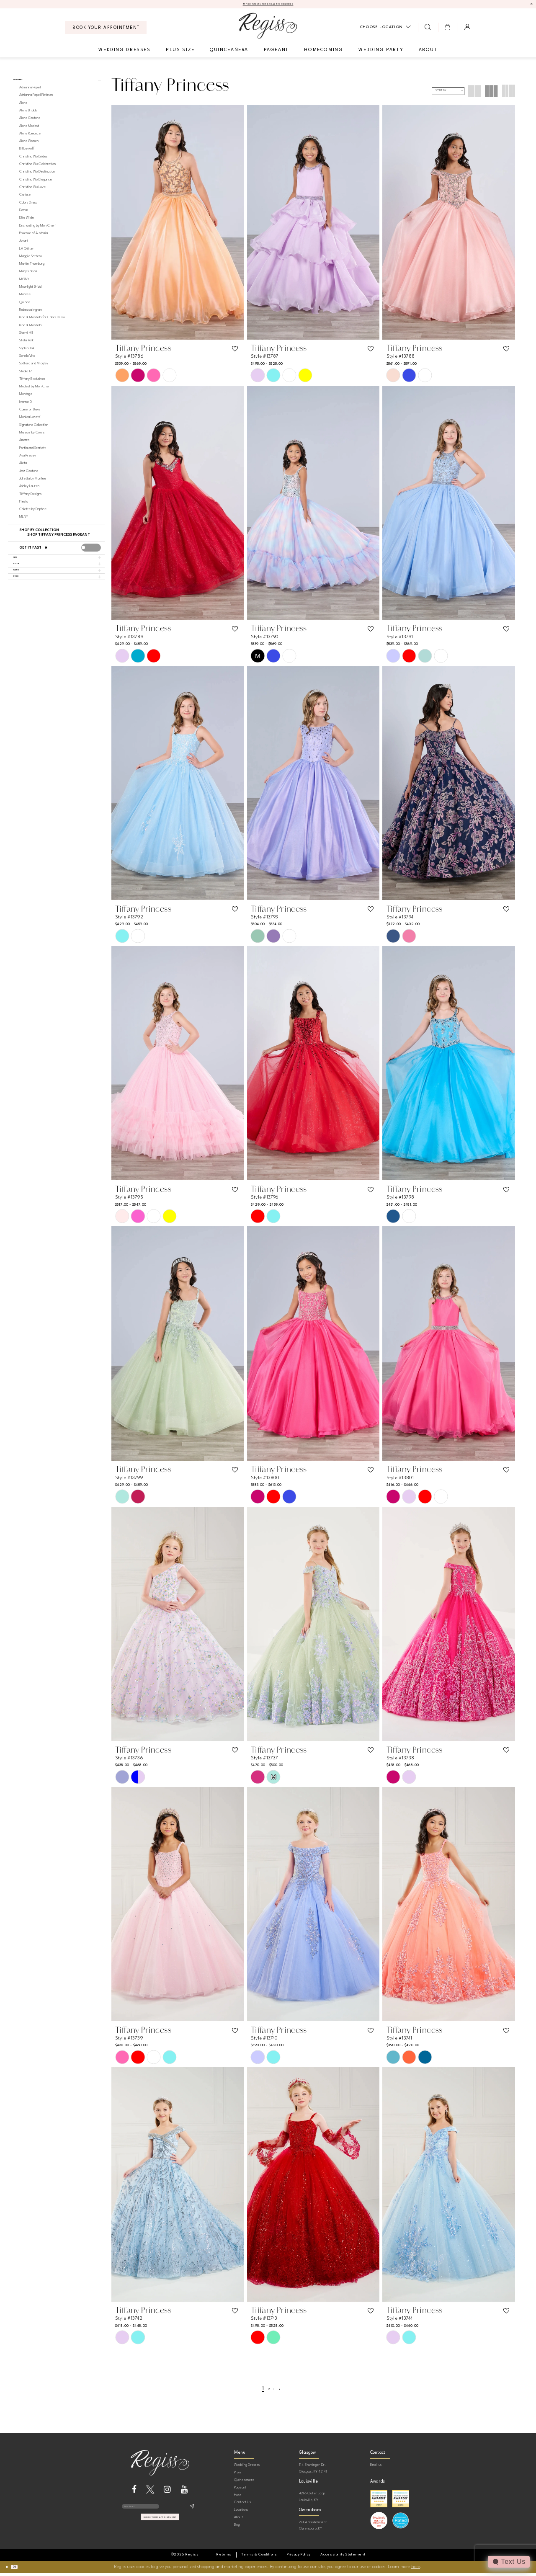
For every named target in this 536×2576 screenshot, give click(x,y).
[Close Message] (530, 5)
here (415, 2569)
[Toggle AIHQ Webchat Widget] (507, 2562)
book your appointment (160, 2528)
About (238, 2520)
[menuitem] (106, 29)
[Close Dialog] (10, 2570)
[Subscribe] (191, 2511)
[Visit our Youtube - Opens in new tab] (184, 2492)
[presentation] (90, 556)
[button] (448, 30)
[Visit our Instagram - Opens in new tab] (167, 2492)
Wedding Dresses (247, 2467)
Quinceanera (244, 2482)
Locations (241, 2512)
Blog (237, 2527)
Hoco (238, 2497)
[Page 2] (267, 2391)
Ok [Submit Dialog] (24, 2569)
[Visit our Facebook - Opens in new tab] (134, 2492)
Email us (376, 2467)
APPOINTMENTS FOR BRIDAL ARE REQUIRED (268, 6)
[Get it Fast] (47, 557)
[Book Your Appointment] (106, 29)
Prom (237, 2475)
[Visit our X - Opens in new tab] (150, 2492)
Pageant (240, 2490)
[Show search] (428, 30)
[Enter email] (160, 2511)
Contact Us (242, 2504)
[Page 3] (276, 2391)
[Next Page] (285, 2391)
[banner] (268, 28)
